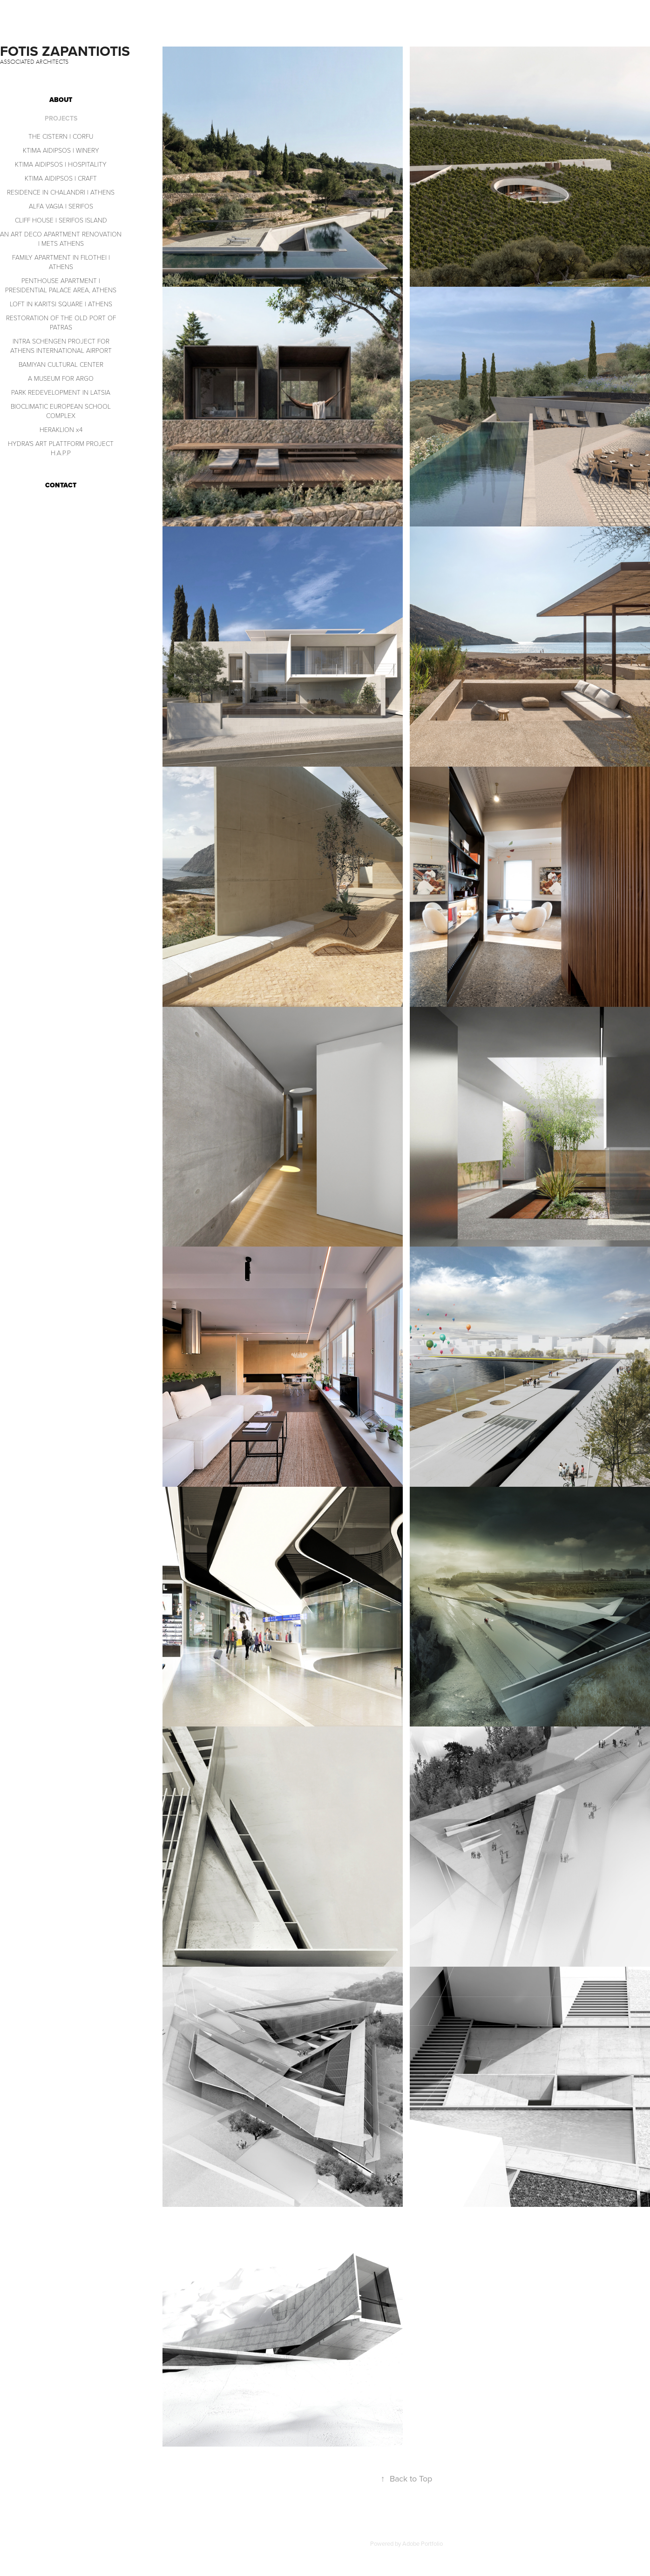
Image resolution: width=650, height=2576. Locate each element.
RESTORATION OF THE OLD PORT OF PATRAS (61, 322)
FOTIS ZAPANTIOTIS (67, 51)
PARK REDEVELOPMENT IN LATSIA (60, 392)
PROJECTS (61, 118)
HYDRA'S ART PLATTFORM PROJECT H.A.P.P (61, 448)
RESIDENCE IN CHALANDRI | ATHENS (61, 192)
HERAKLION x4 (61, 429)
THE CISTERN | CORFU (60, 136)
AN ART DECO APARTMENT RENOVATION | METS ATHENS (61, 238)
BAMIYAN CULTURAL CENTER (61, 364)
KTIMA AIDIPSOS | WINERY (61, 150)
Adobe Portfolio (422, 2543)
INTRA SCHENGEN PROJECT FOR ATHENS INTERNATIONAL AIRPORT (61, 346)
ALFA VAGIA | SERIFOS (61, 206)
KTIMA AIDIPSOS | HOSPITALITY (61, 164)
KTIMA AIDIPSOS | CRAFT (61, 178)
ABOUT (60, 100)
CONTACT (60, 485)
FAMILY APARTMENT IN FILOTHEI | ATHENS (61, 262)
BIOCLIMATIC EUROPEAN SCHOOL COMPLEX (61, 411)
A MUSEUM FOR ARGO (61, 378)
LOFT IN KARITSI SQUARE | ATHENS (61, 303)
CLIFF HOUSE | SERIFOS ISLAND (61, 220)
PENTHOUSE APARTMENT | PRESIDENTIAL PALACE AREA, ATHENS (60, 285)
